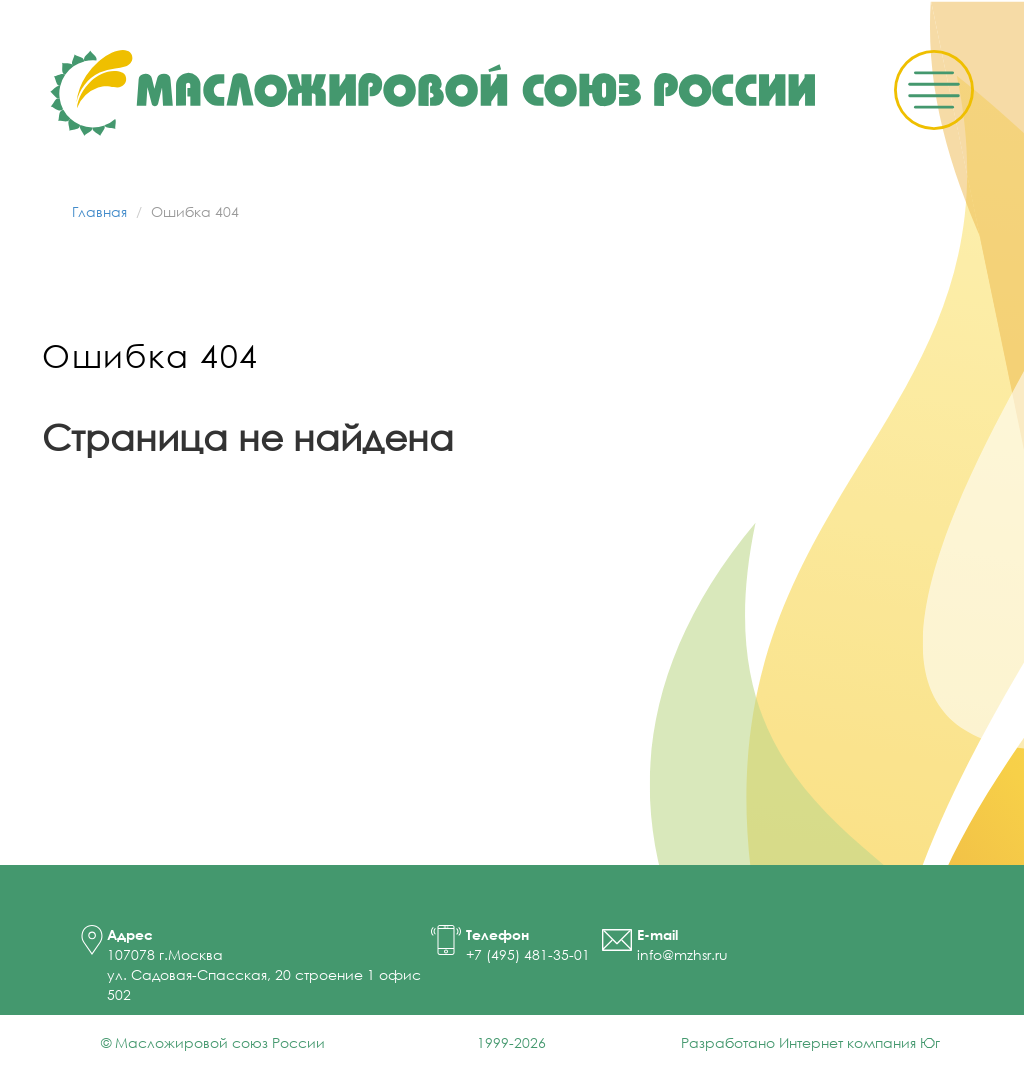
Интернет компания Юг (859, 1042)
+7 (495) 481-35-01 (528, 954)
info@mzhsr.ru (682, 954)
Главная (99, 211)
